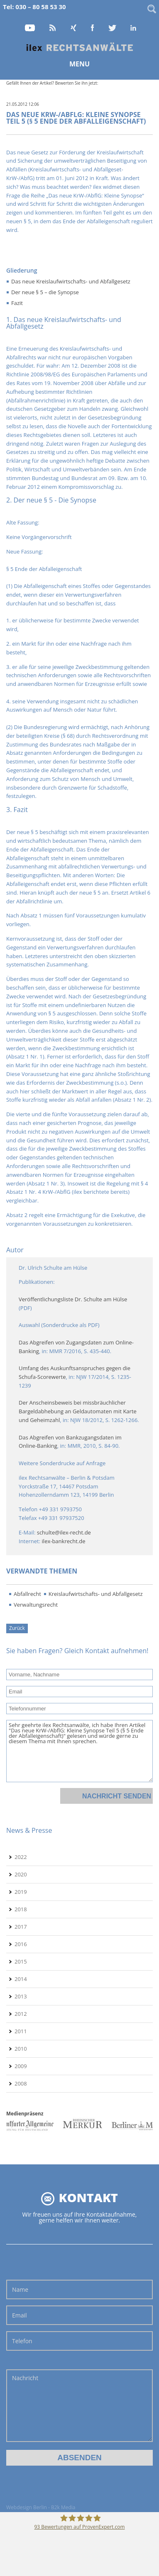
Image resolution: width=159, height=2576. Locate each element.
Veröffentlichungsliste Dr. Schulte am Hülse (73, 1299)
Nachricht (79, 2405)
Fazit (17, 303)
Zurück (17, 1628)
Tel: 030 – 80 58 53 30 (34, 6)
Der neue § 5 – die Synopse (45, 292)
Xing (74, 28)
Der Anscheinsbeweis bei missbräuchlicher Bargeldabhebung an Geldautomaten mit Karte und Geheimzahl (78, 1411)
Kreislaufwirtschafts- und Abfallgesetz (96, 1594)
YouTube (30, 28)
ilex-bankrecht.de (64, 1541)
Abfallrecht (27, 1594)
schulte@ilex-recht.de (64, 1532)
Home (80, 47)
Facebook (93, 28)
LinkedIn (133, 28)
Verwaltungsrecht (36, 1604)
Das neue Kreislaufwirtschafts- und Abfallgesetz (70, 281)
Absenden (79, 2457)
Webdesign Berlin (26, 2507)
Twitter (113, 28)
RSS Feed (53, 28)
